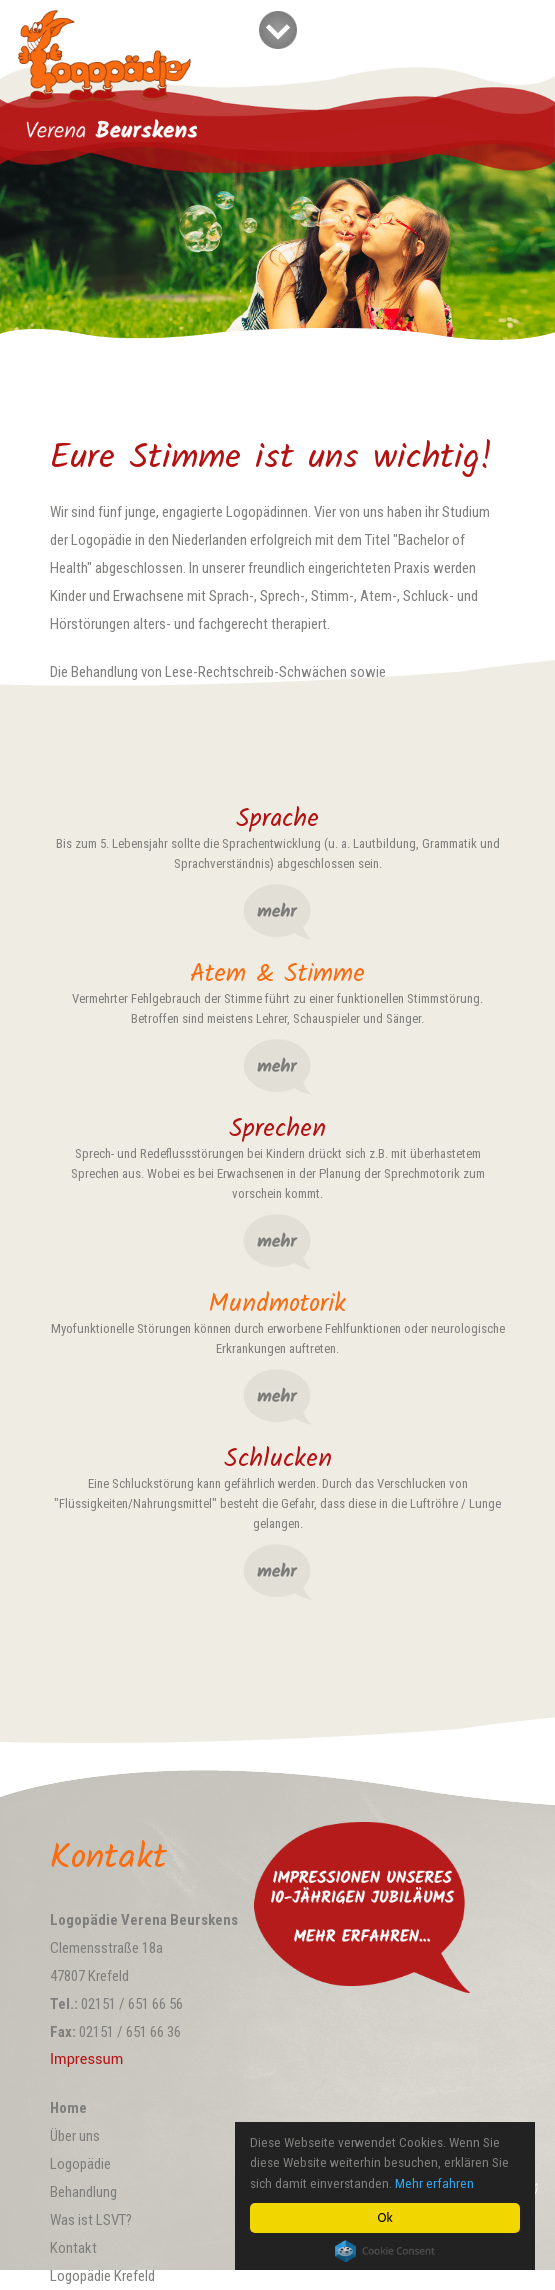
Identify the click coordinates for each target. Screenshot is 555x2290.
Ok (384, 2217)
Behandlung (83, 2192)
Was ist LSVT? (91, 2220)
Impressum (86, 2059)
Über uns (75, 2136)
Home (68, 2108)
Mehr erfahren (434, 2183)
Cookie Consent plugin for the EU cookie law (385, 2251)
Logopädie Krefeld (102, 2276)
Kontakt (73, 2248)
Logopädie (80, 2164)
